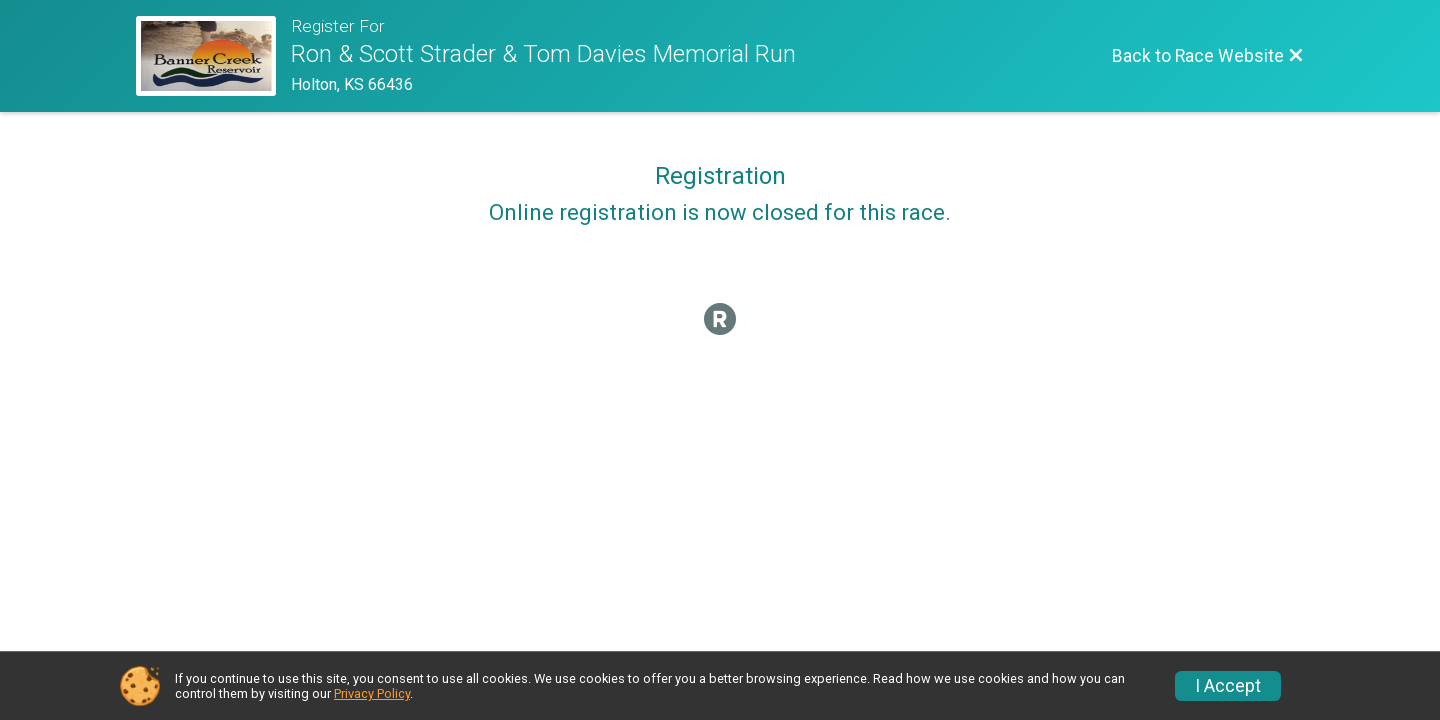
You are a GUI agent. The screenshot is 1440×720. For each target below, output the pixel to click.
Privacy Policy (372, 693)
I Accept (1228, 686)
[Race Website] (213, 56)
